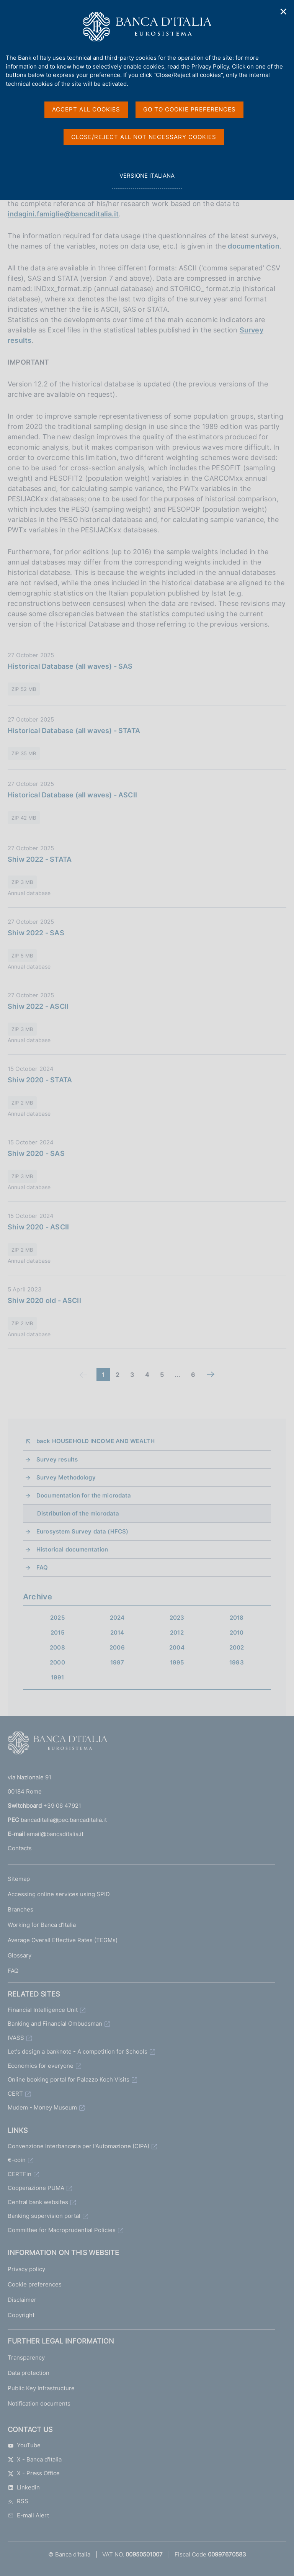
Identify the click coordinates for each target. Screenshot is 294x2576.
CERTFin (19, 2174)
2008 (57, 1647)
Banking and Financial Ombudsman (55, 2023)
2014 (117, 1632)
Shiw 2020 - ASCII (38, 1227)
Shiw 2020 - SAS (36, 1153)
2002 (236, 1647)
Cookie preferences (35, 2284)
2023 (177, 1617)
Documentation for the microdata (83, 1495)
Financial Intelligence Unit (43, 2009)
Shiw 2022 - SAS (36, 933)
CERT (15, 2093)
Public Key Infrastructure (41, 2388)
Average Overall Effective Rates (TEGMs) (63, 1940)
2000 (57, 1662)
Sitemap (19, 1878)
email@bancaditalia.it (54, 1834)
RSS (18, 2501)
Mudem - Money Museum (42, 2107)
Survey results (57, 1459)
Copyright (21, 2315)
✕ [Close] (283, 12)
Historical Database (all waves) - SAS (70, 666)
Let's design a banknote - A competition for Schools (77, 2051)
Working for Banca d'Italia (42, 1924)
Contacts (20, 1848)
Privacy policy (26, 2269)
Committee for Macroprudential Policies (62, 2230)
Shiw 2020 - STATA (40, 1080)
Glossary (19, 1955)
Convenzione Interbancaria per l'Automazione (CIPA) (78, 2146)
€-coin (17, 2160)
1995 (177, 1662)
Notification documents (39, 2403)
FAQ (42, 1567)
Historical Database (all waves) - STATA (74, 731)
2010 (237, 1632)
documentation (253, 246)
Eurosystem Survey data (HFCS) (82, 1531)
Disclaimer (22, 2299)
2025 (57, 1617)
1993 (236, 1662)
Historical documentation (72, 1549)
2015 (57, 1632)
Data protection (28, 2372)
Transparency (26, 2357)
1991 (57, 1677)
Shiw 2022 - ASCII (38, 1006)
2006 (117, 1647)
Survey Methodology (66, 1477)
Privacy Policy (210, 66)
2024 (117, 1617)
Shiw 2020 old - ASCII (44, 1300)
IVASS (16, 2037)
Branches (20, 1909)
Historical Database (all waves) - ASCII (72, 795)
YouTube (24, 2445)
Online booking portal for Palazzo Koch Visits (68, 2079)
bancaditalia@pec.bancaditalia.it (64, 1819)
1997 (117, 1662)
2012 (177, 1632)
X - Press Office (34, 2473)
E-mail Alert (28, 2515)
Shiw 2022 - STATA (40, 859)
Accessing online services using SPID (59, 1894)
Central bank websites (38, 2202)
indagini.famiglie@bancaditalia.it (63, 214)
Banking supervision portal (44, 2215)
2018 (237, 1617)
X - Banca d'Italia (35, 2459)
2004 (177, 1647)
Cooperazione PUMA (36, 2187)
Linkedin (24, 2487)
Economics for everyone (41, 2065)
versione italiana (147, 179)
